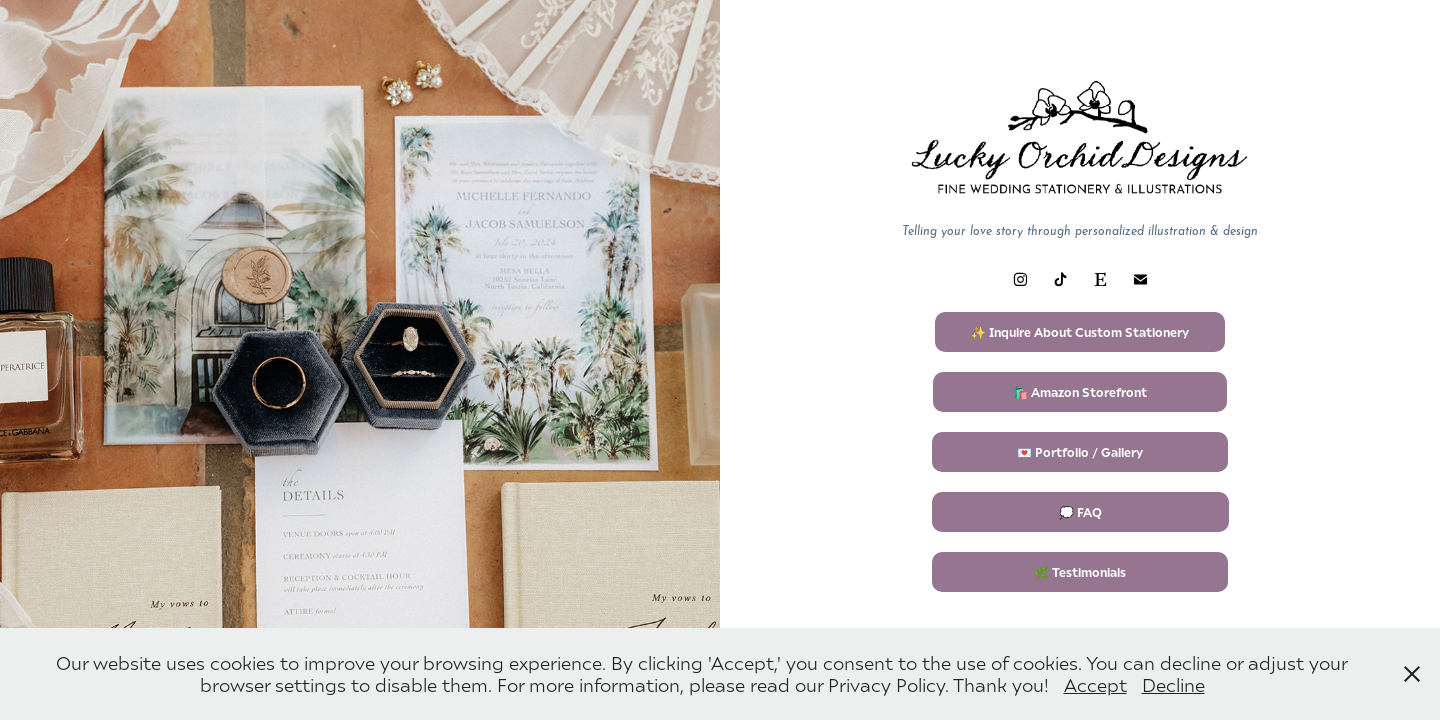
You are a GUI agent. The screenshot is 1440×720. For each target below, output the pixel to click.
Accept (1095, 684)
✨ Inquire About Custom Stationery (1080, 332)
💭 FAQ (1080, 512)
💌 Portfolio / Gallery (1080, 452)
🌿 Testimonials (1080, 572)
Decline (1173, 684)
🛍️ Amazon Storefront (1080, 392)
